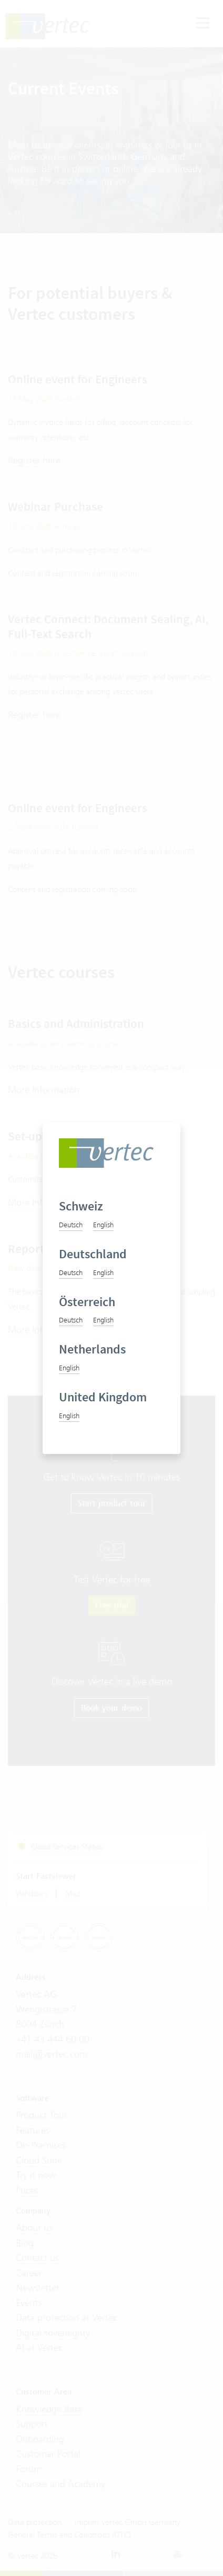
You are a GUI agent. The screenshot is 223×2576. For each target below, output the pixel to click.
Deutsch (71, 1224)
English (103, 1224)
